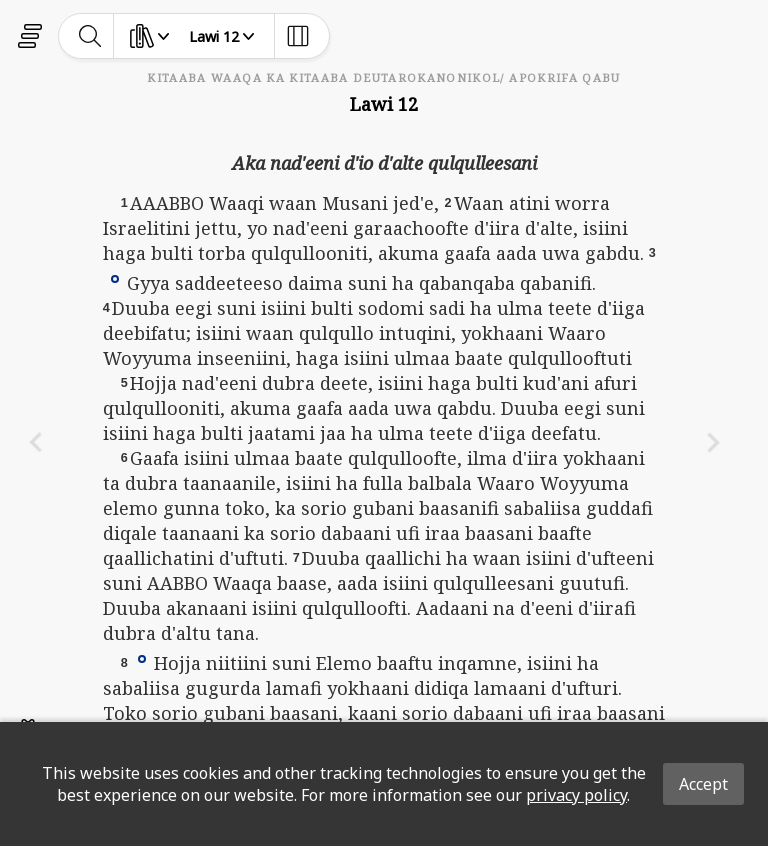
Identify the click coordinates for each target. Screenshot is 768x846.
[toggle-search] (90, 36)
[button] (115, 278)
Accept (703, 784)
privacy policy (576, 795)
